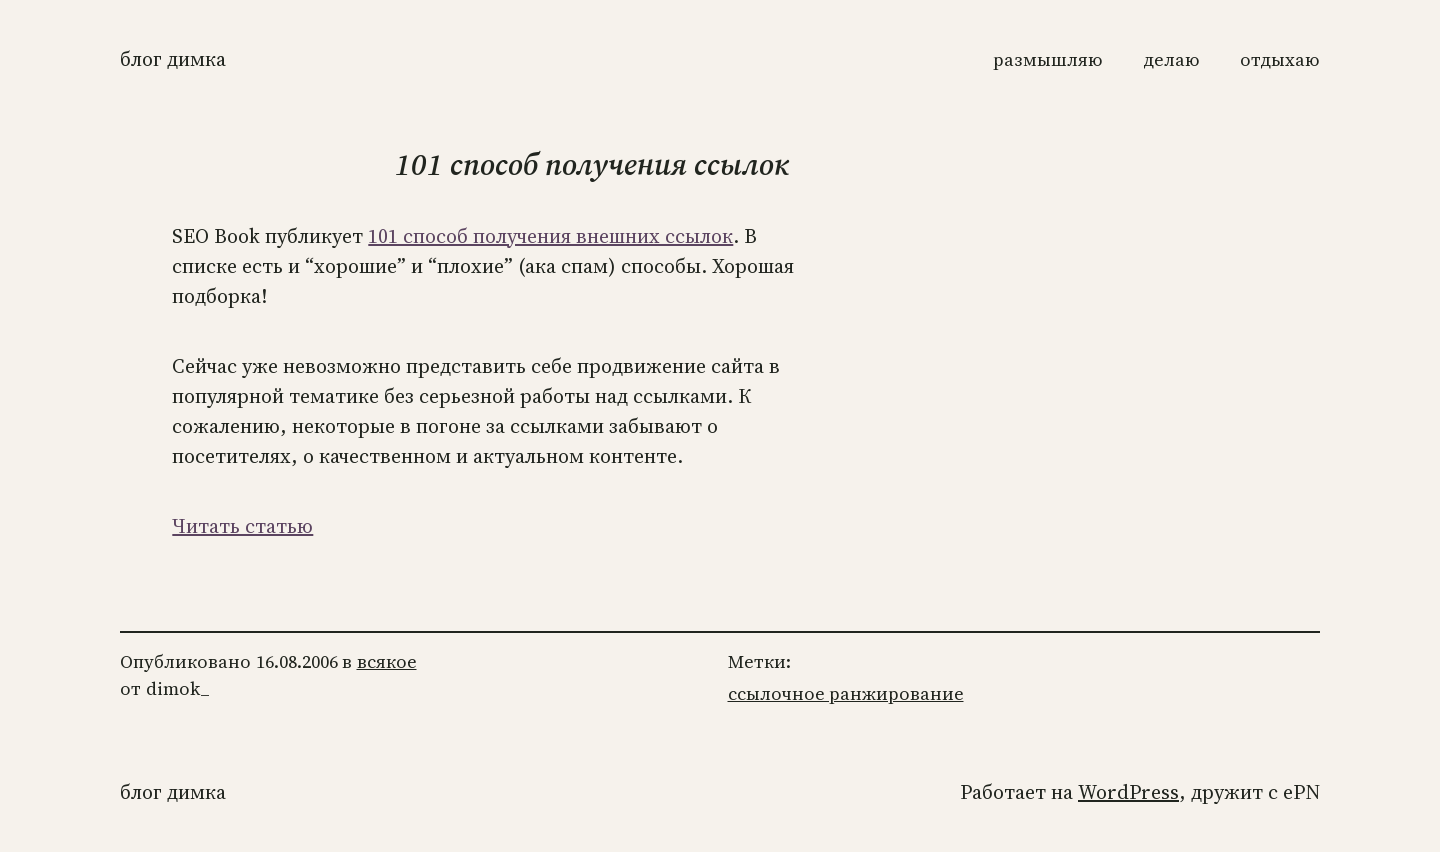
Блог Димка (173, 59)
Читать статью (242, 526)
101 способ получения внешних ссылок (550, 236)
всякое (387, 661)
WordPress (1128, 792)
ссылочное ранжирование (846, 693)
